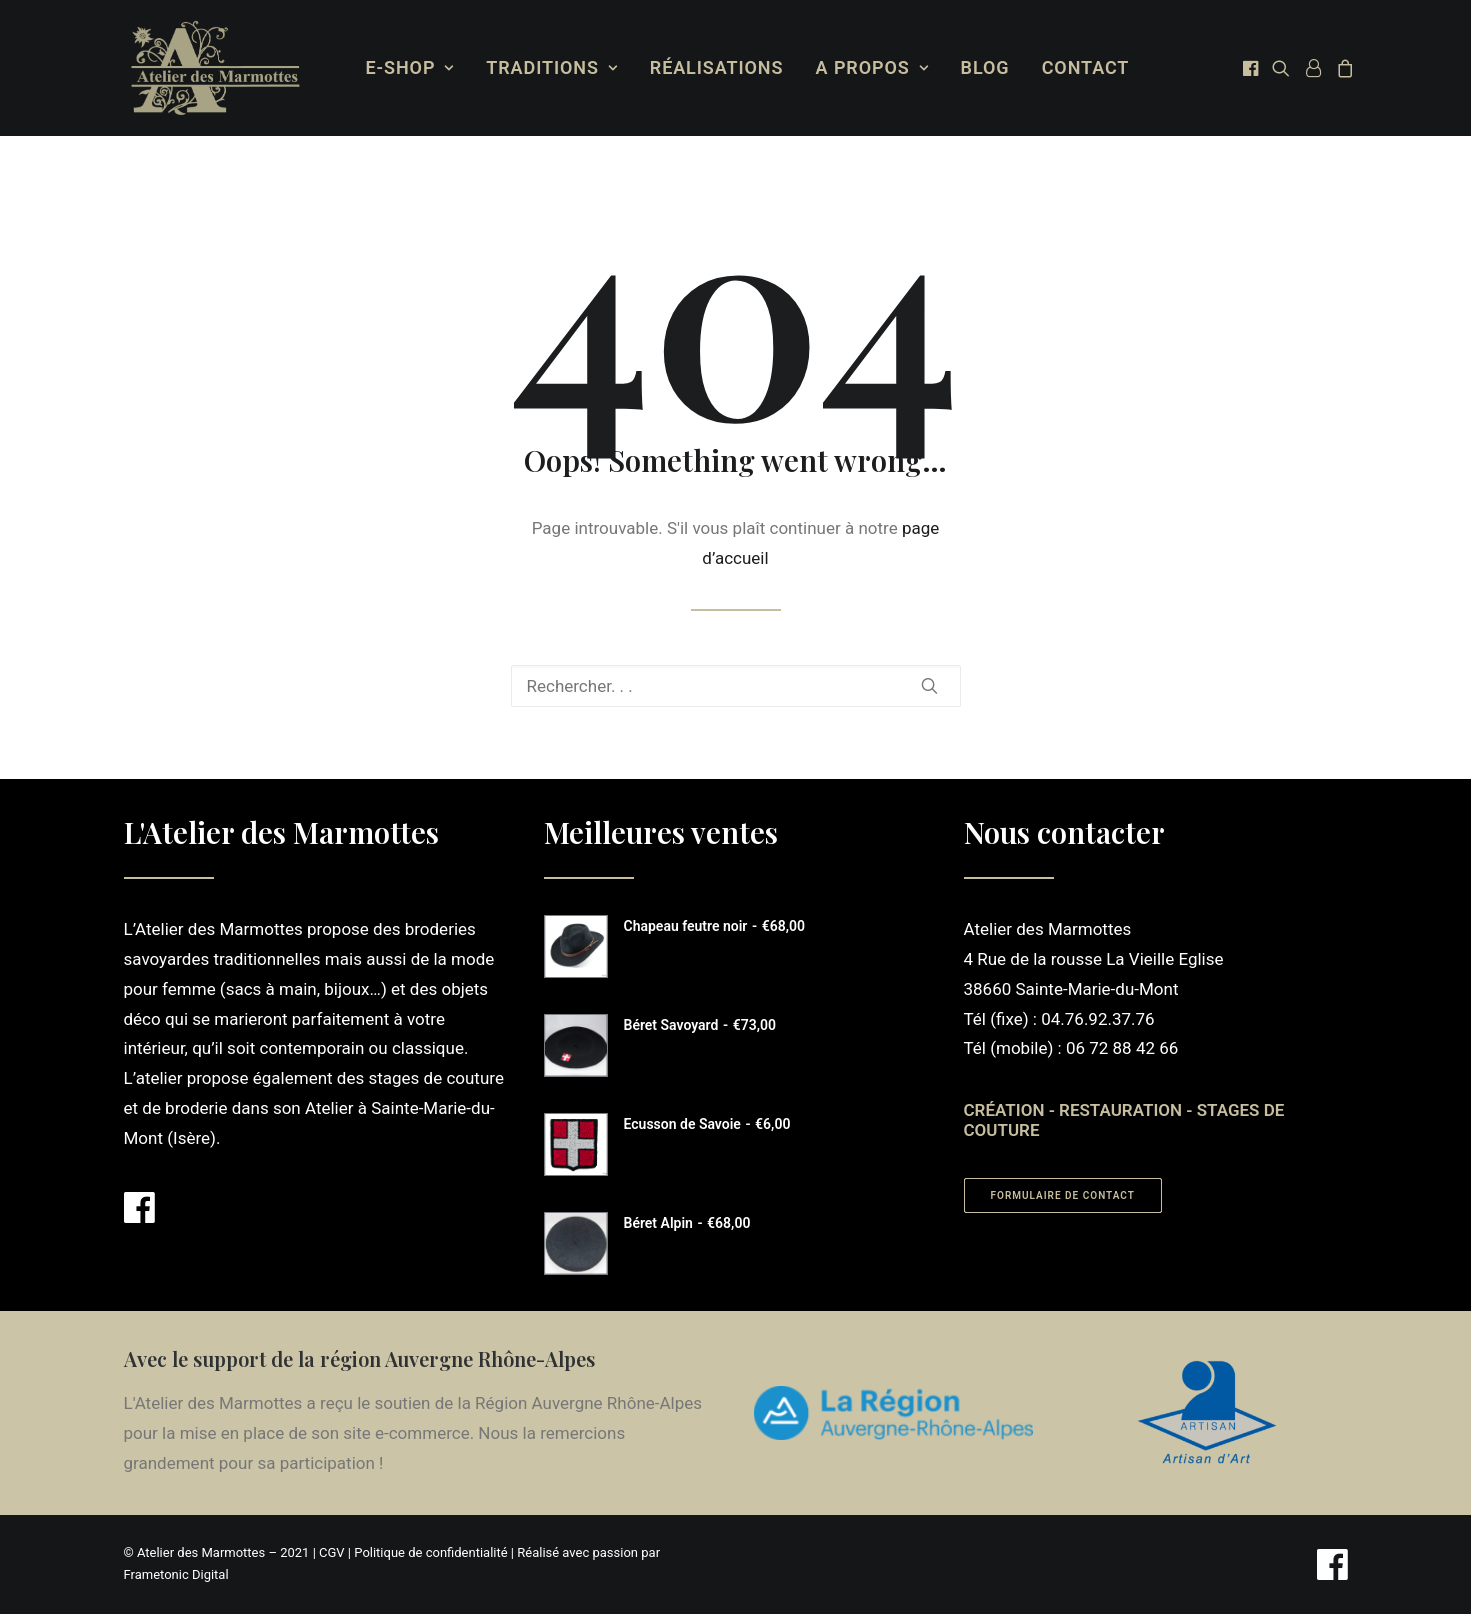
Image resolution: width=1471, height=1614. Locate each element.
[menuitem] (406, 68)
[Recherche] (736, 686)
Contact (1082, 67)
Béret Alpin (687, 1223)
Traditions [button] (547, 67)
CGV (332, 1552)
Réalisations (713, 67)
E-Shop (406, 67)
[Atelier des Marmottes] (211, 68)
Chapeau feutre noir (714, 926)
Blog (981, 67)
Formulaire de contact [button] (1063, 1195)
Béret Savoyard (700, 1025)
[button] (1248, 68)
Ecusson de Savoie (707, 1124)
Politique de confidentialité (430, 1552)
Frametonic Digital (176, 1574)
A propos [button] (868, 67)
